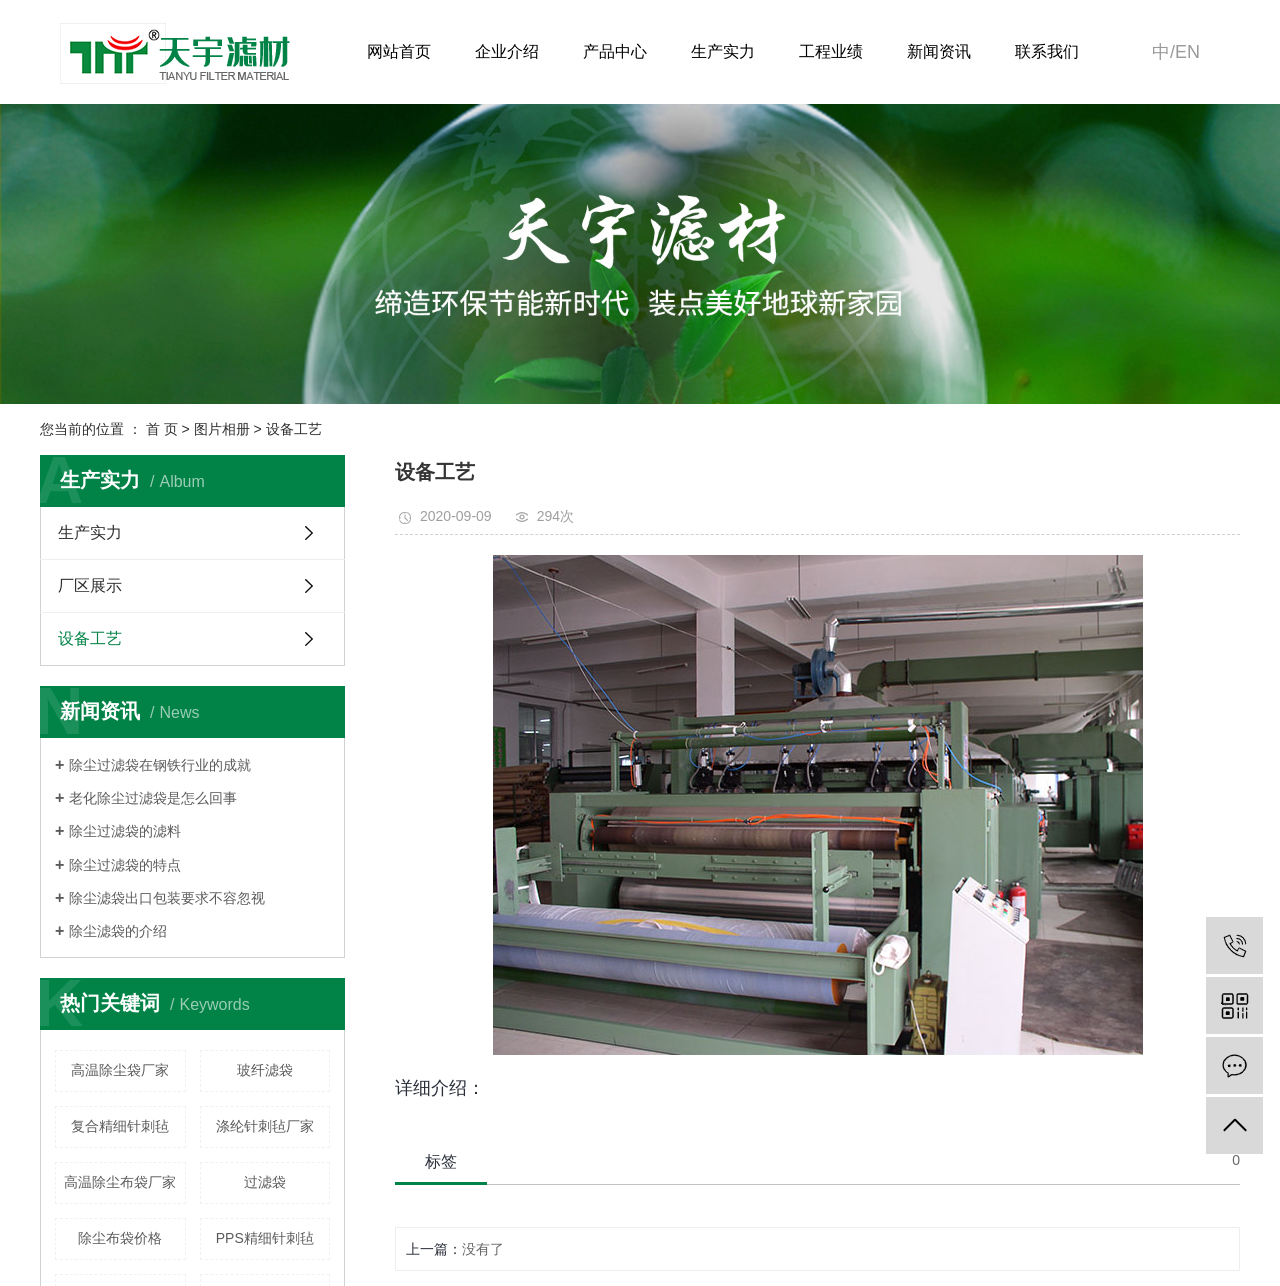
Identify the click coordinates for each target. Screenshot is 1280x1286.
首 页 (162, 429)
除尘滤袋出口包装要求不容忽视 (167, 898)
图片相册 (222, 429)
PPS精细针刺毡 (265, 1238)
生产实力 (723, 51)
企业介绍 (507, 51)
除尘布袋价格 (120, 1238)
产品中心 (615, 51)
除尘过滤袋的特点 (125, 865)
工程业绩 (831, 51)
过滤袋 (265, 1182)
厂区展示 (90, 585)
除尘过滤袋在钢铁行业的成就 (160, 765)
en (1187, 52)
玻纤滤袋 (265, 1070)
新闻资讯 (939, 51)
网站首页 (399, 51)
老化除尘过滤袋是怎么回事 (153, 798)
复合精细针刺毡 (120, 1126)
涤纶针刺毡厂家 (265, 1126)
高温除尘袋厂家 (120, 1070)
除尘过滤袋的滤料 (125, 831)
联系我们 (1047, 51)
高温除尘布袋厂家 (120, 1182)
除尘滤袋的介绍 (118, 931)
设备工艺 (294, 429)
